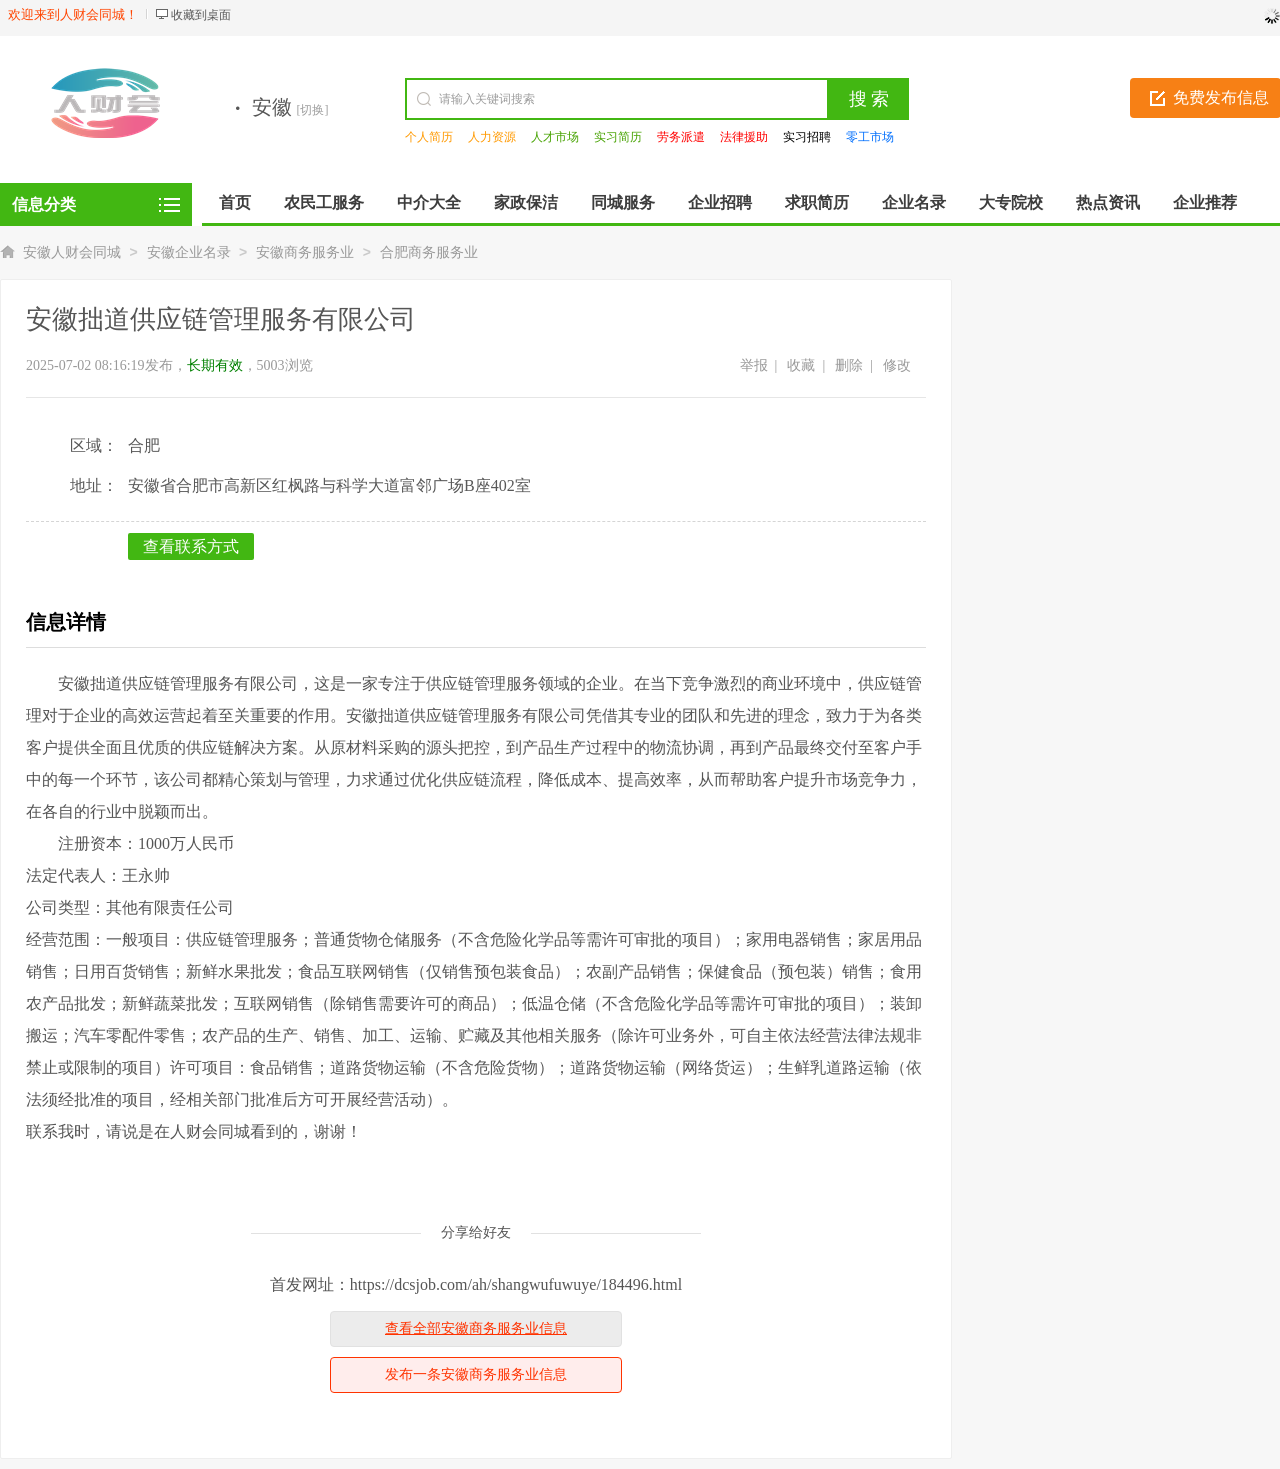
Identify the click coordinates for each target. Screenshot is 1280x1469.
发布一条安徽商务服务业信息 (476, 1374)
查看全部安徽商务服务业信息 (476, 1328)
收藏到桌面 (201, 15)
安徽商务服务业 (305, 252)
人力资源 (492, 137)
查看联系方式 (191, 546)
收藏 (801, 365)
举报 (754, 365)
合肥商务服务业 (429, 252)
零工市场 (870, 137)
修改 (897, 365)
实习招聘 (807, 137)
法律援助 (744, 137)
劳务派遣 (681, 137)
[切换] (313, 110)
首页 (235, 202)
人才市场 (555, 137)
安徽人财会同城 (72, 252)
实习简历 (618, 137)
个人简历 (429, 137)
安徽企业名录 (189, 252)
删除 (849, 365)
